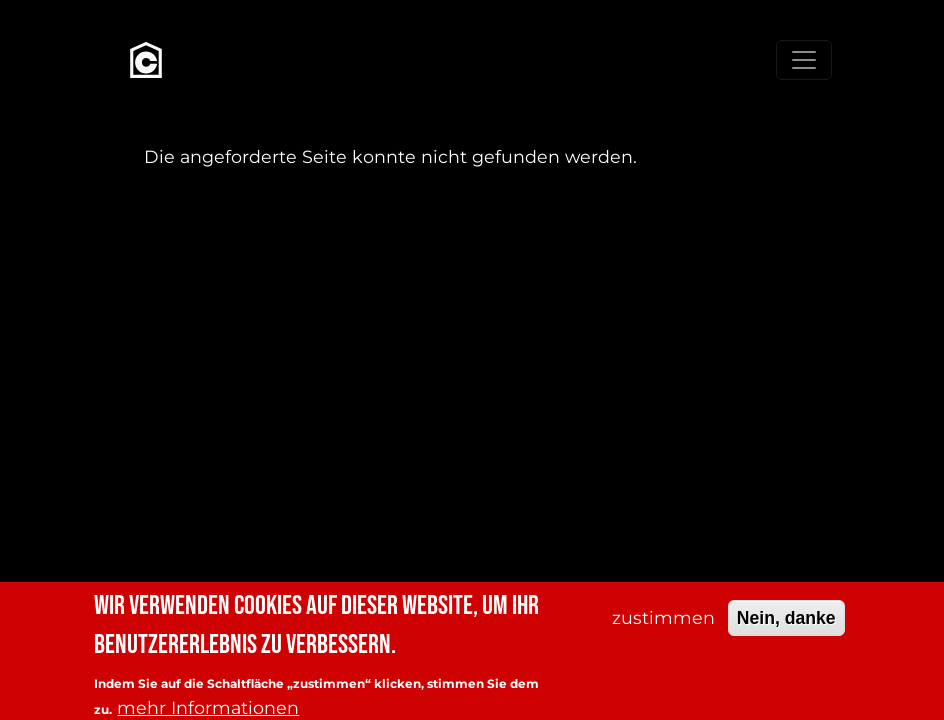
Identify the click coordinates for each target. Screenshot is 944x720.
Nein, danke (786, 625)
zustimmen (663, 624)
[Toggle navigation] (804, 60)
